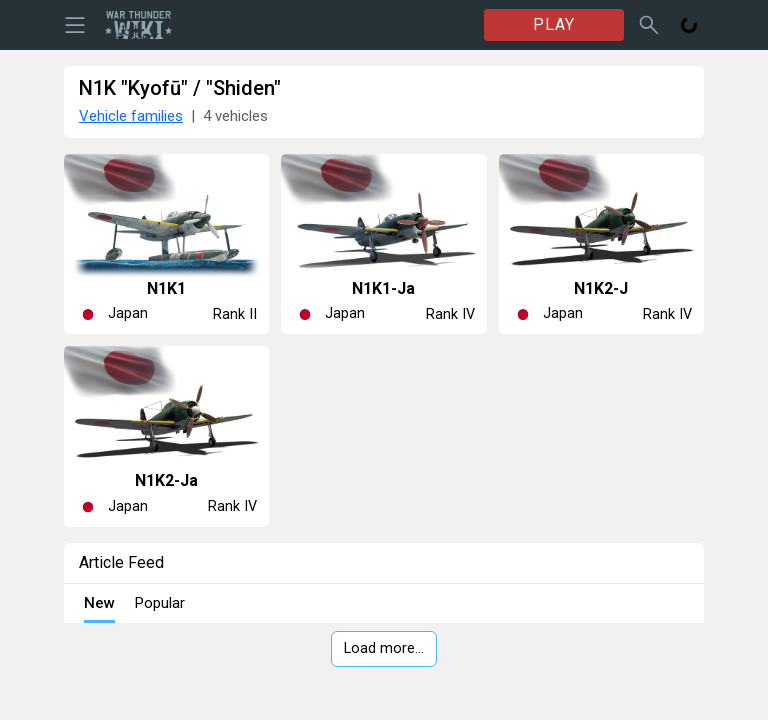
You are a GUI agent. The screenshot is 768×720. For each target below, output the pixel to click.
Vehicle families (131, 116)
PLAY (554, 24)
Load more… (384, 648)
